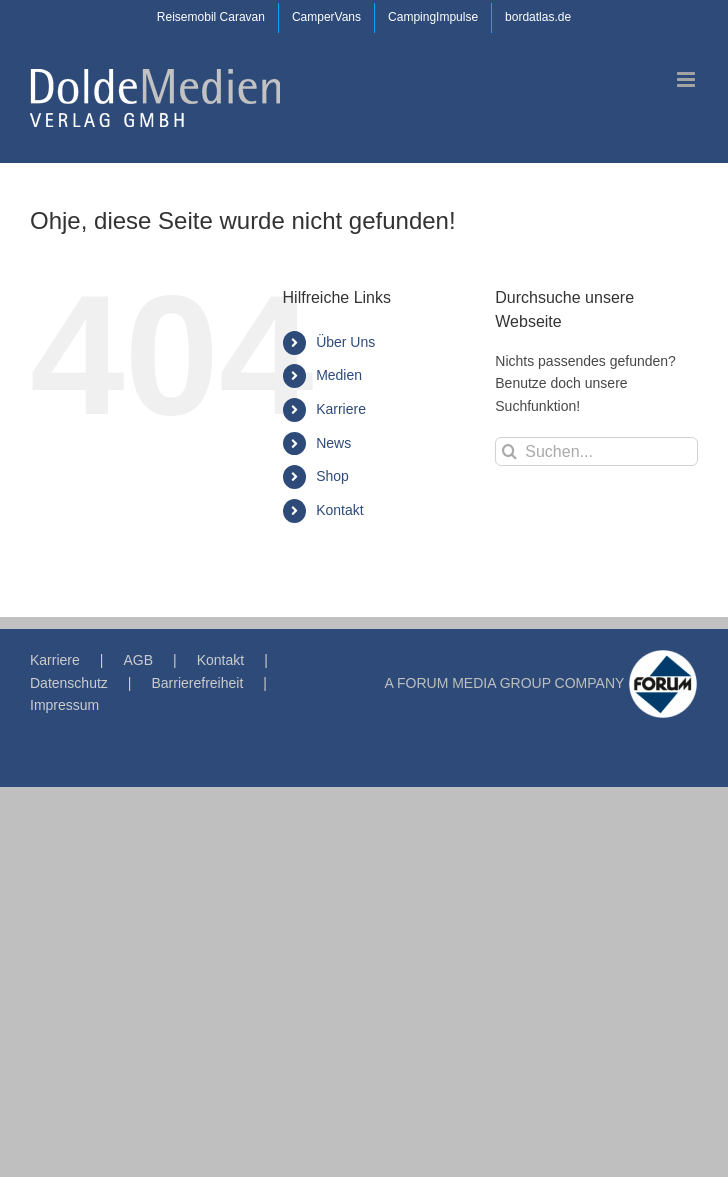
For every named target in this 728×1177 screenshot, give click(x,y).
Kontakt (339, 510)
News (333, 443)
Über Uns (345, 342)
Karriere (341, 409)
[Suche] (509, 451)
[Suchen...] (596, 451)
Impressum (64, 705)
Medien (339, 375)
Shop (332, 476)
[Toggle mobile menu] (687, 79)
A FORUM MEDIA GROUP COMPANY (505, 683)
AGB (138, 660)
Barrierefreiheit (197, 683)
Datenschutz (69, 683)
